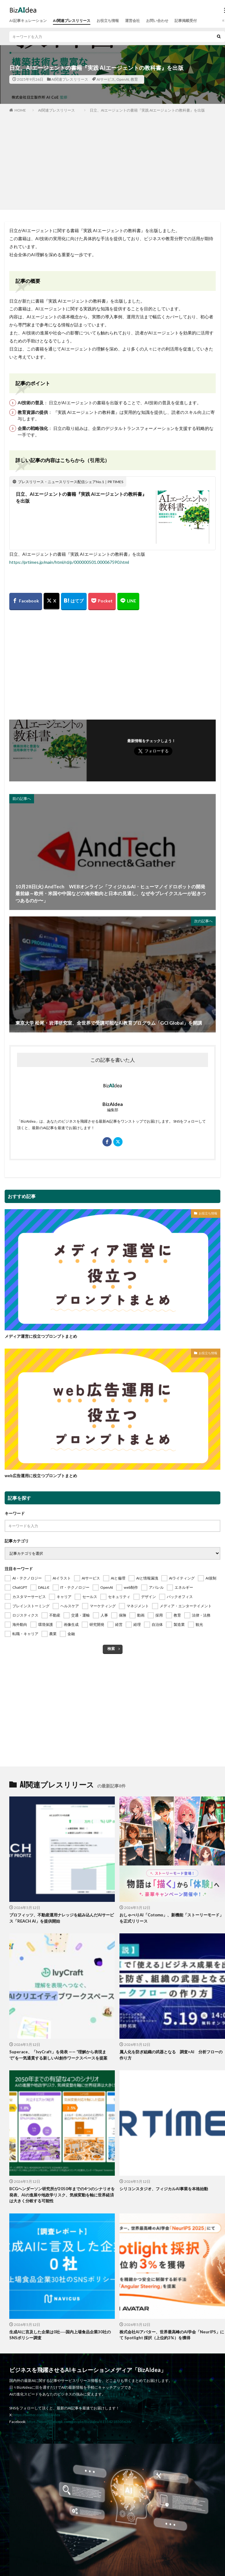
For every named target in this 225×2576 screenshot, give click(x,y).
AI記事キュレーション (28, 20)
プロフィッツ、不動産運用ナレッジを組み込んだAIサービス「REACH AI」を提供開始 (61, 1917)
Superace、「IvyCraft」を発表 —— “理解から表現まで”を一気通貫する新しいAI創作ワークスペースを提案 (58, 2054)
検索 (111, 1648)
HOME (20, 110)
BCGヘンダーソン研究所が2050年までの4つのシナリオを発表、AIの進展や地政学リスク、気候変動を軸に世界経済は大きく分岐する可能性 (62, 2194)
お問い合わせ (157, 20)
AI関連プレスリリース (71, 20)
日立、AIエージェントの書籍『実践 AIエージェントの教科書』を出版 (147, 110)
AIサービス (106, 79)
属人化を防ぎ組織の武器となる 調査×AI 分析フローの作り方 (171, 2054)
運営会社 (132, 20)
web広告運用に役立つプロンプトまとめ (41, 1475)
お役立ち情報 (108, 20)
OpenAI (122, 79)
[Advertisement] (112, 160)
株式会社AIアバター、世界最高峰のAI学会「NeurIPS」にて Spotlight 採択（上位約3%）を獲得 (171, 2334)
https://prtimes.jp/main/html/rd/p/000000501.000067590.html (69, 562)
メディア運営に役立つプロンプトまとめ (41, 1336)
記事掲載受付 (186, 20)
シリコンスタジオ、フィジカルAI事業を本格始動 (163, 2188)
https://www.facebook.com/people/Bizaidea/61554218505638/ (79, 2421)
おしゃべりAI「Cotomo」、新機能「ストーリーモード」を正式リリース (171, 1917)
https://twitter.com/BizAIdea (36, 2414)
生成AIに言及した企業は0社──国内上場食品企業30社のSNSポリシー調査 (60, 2334)
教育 (134, 79)
